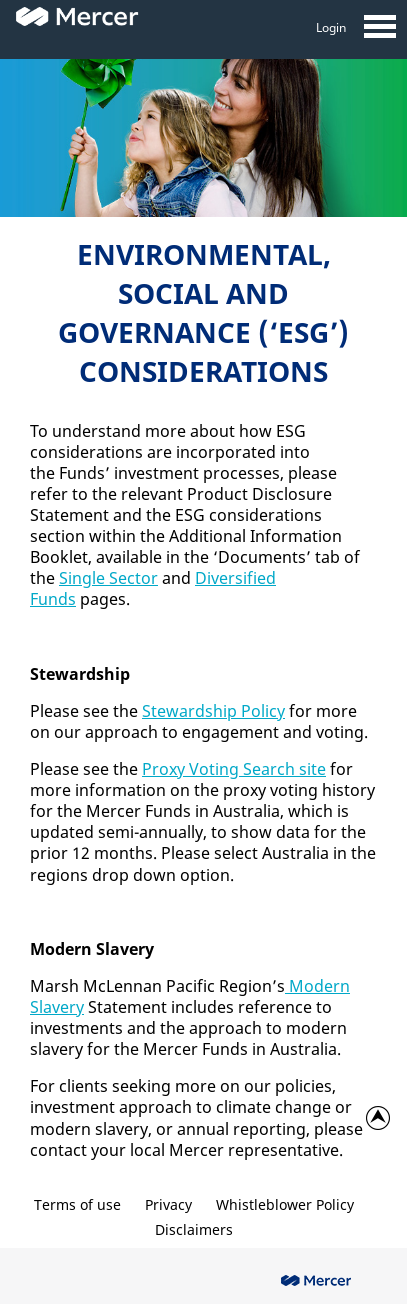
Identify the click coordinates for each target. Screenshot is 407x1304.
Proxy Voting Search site (234, 769)
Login (331, 27)
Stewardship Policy (213, 711)
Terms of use (77, 1204)
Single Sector (108, 578)
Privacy (168, 1204)
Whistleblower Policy (285, 1204)
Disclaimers (194, 1229)
